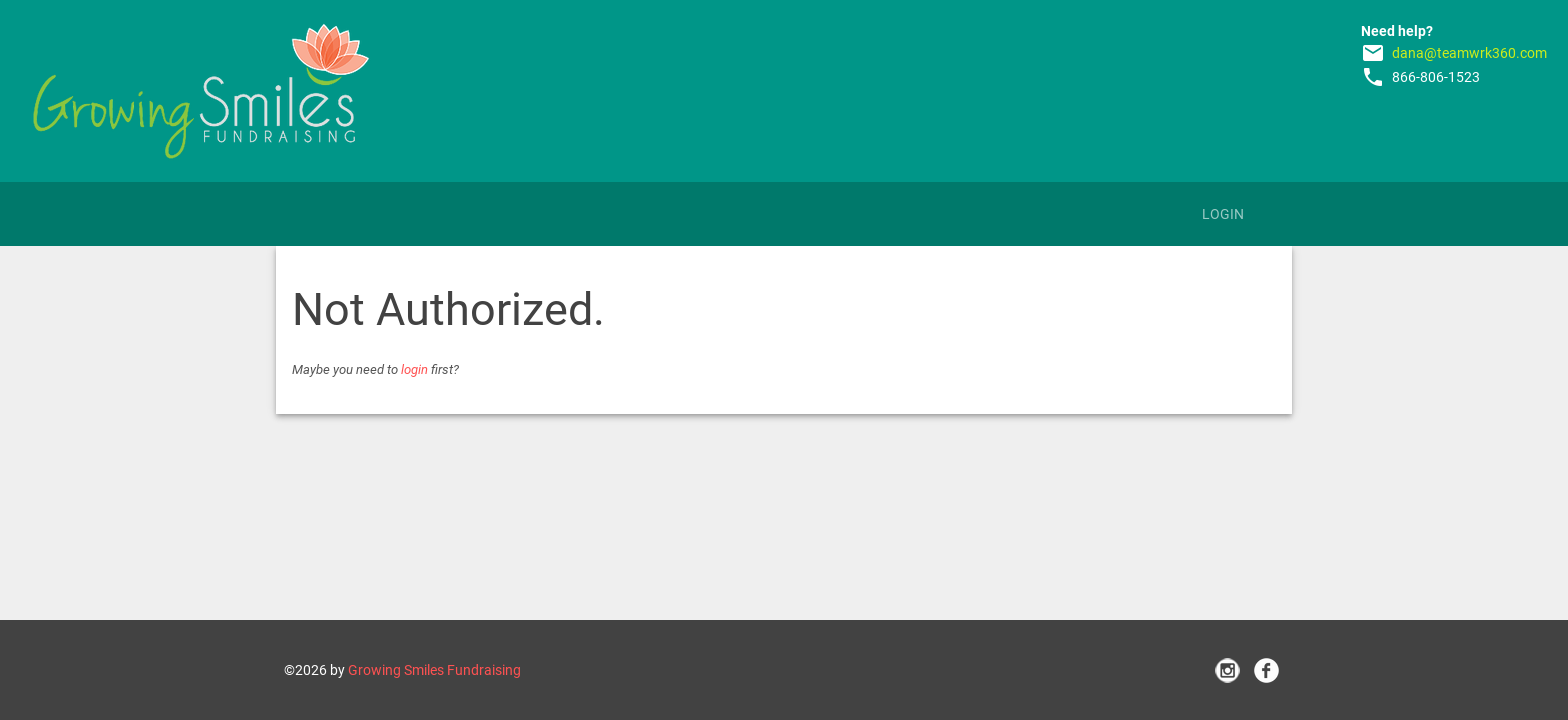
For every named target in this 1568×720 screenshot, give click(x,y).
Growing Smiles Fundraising (434, 670)
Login (1223, 214)
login (414, 369)
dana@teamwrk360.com (1469, 53)
